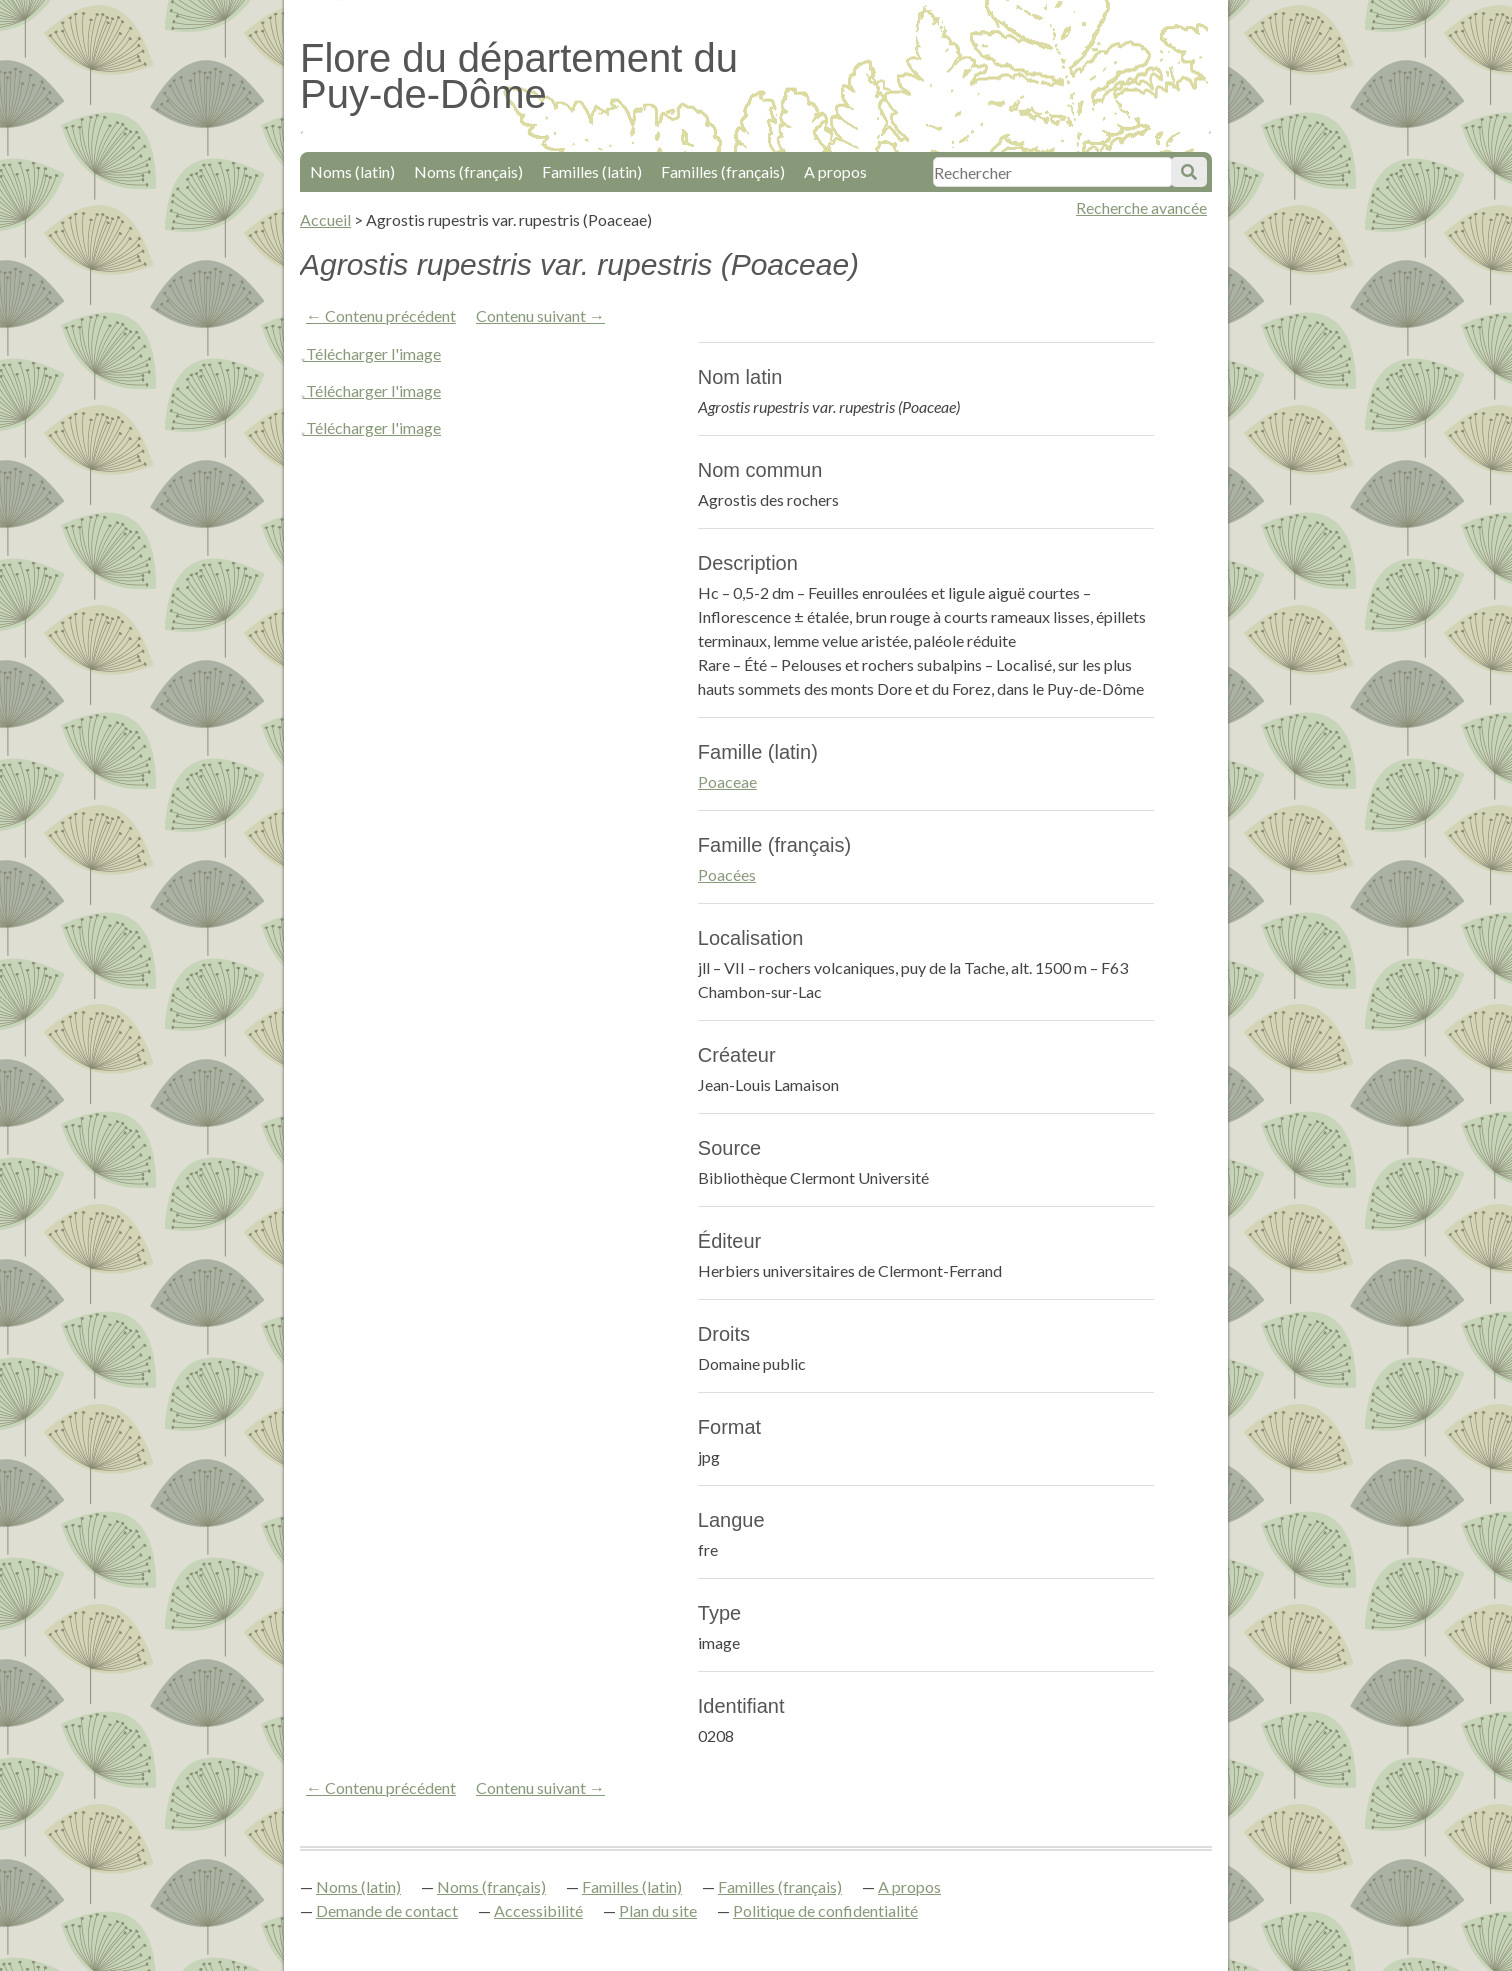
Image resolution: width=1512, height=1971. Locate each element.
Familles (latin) (592, 171)
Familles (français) (723, 171)
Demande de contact (387, 1910)
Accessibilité (538, 1910)
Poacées (727, 874)
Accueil (325, 219)
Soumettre (1189, 172)
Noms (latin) (352, 171)
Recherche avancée (1141, 207)
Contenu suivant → (540, 315)
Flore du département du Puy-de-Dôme (519, 76)
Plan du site (658, 1910)
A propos (835, 171)
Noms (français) (468, 171)
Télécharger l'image (373, 353)
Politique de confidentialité (825, 1910)
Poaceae (727, 781)
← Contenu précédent (381, 315)
